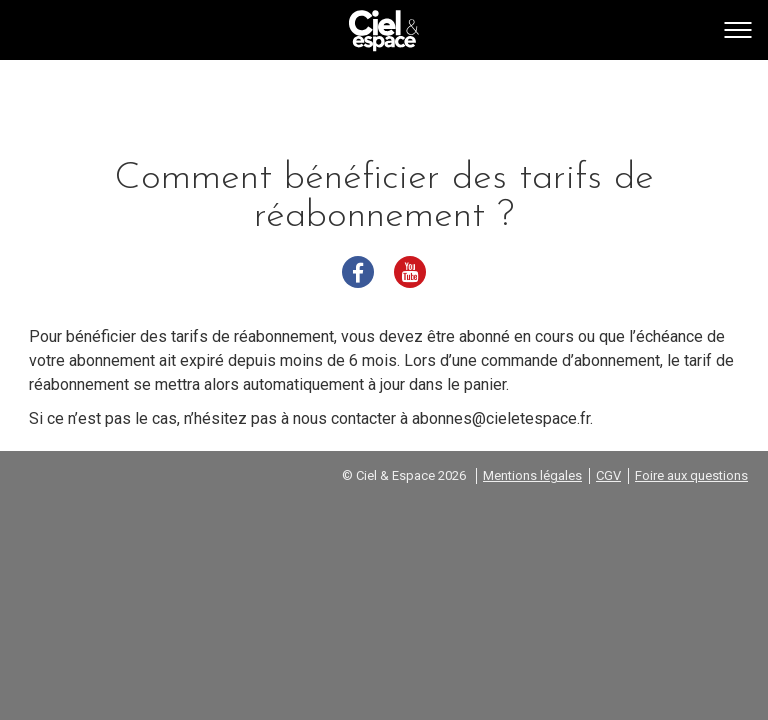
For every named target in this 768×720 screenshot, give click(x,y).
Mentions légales (532, 475)
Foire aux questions (691, 475)
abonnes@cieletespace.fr (501, 418)
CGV (608, 475)
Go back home (384, 31)
